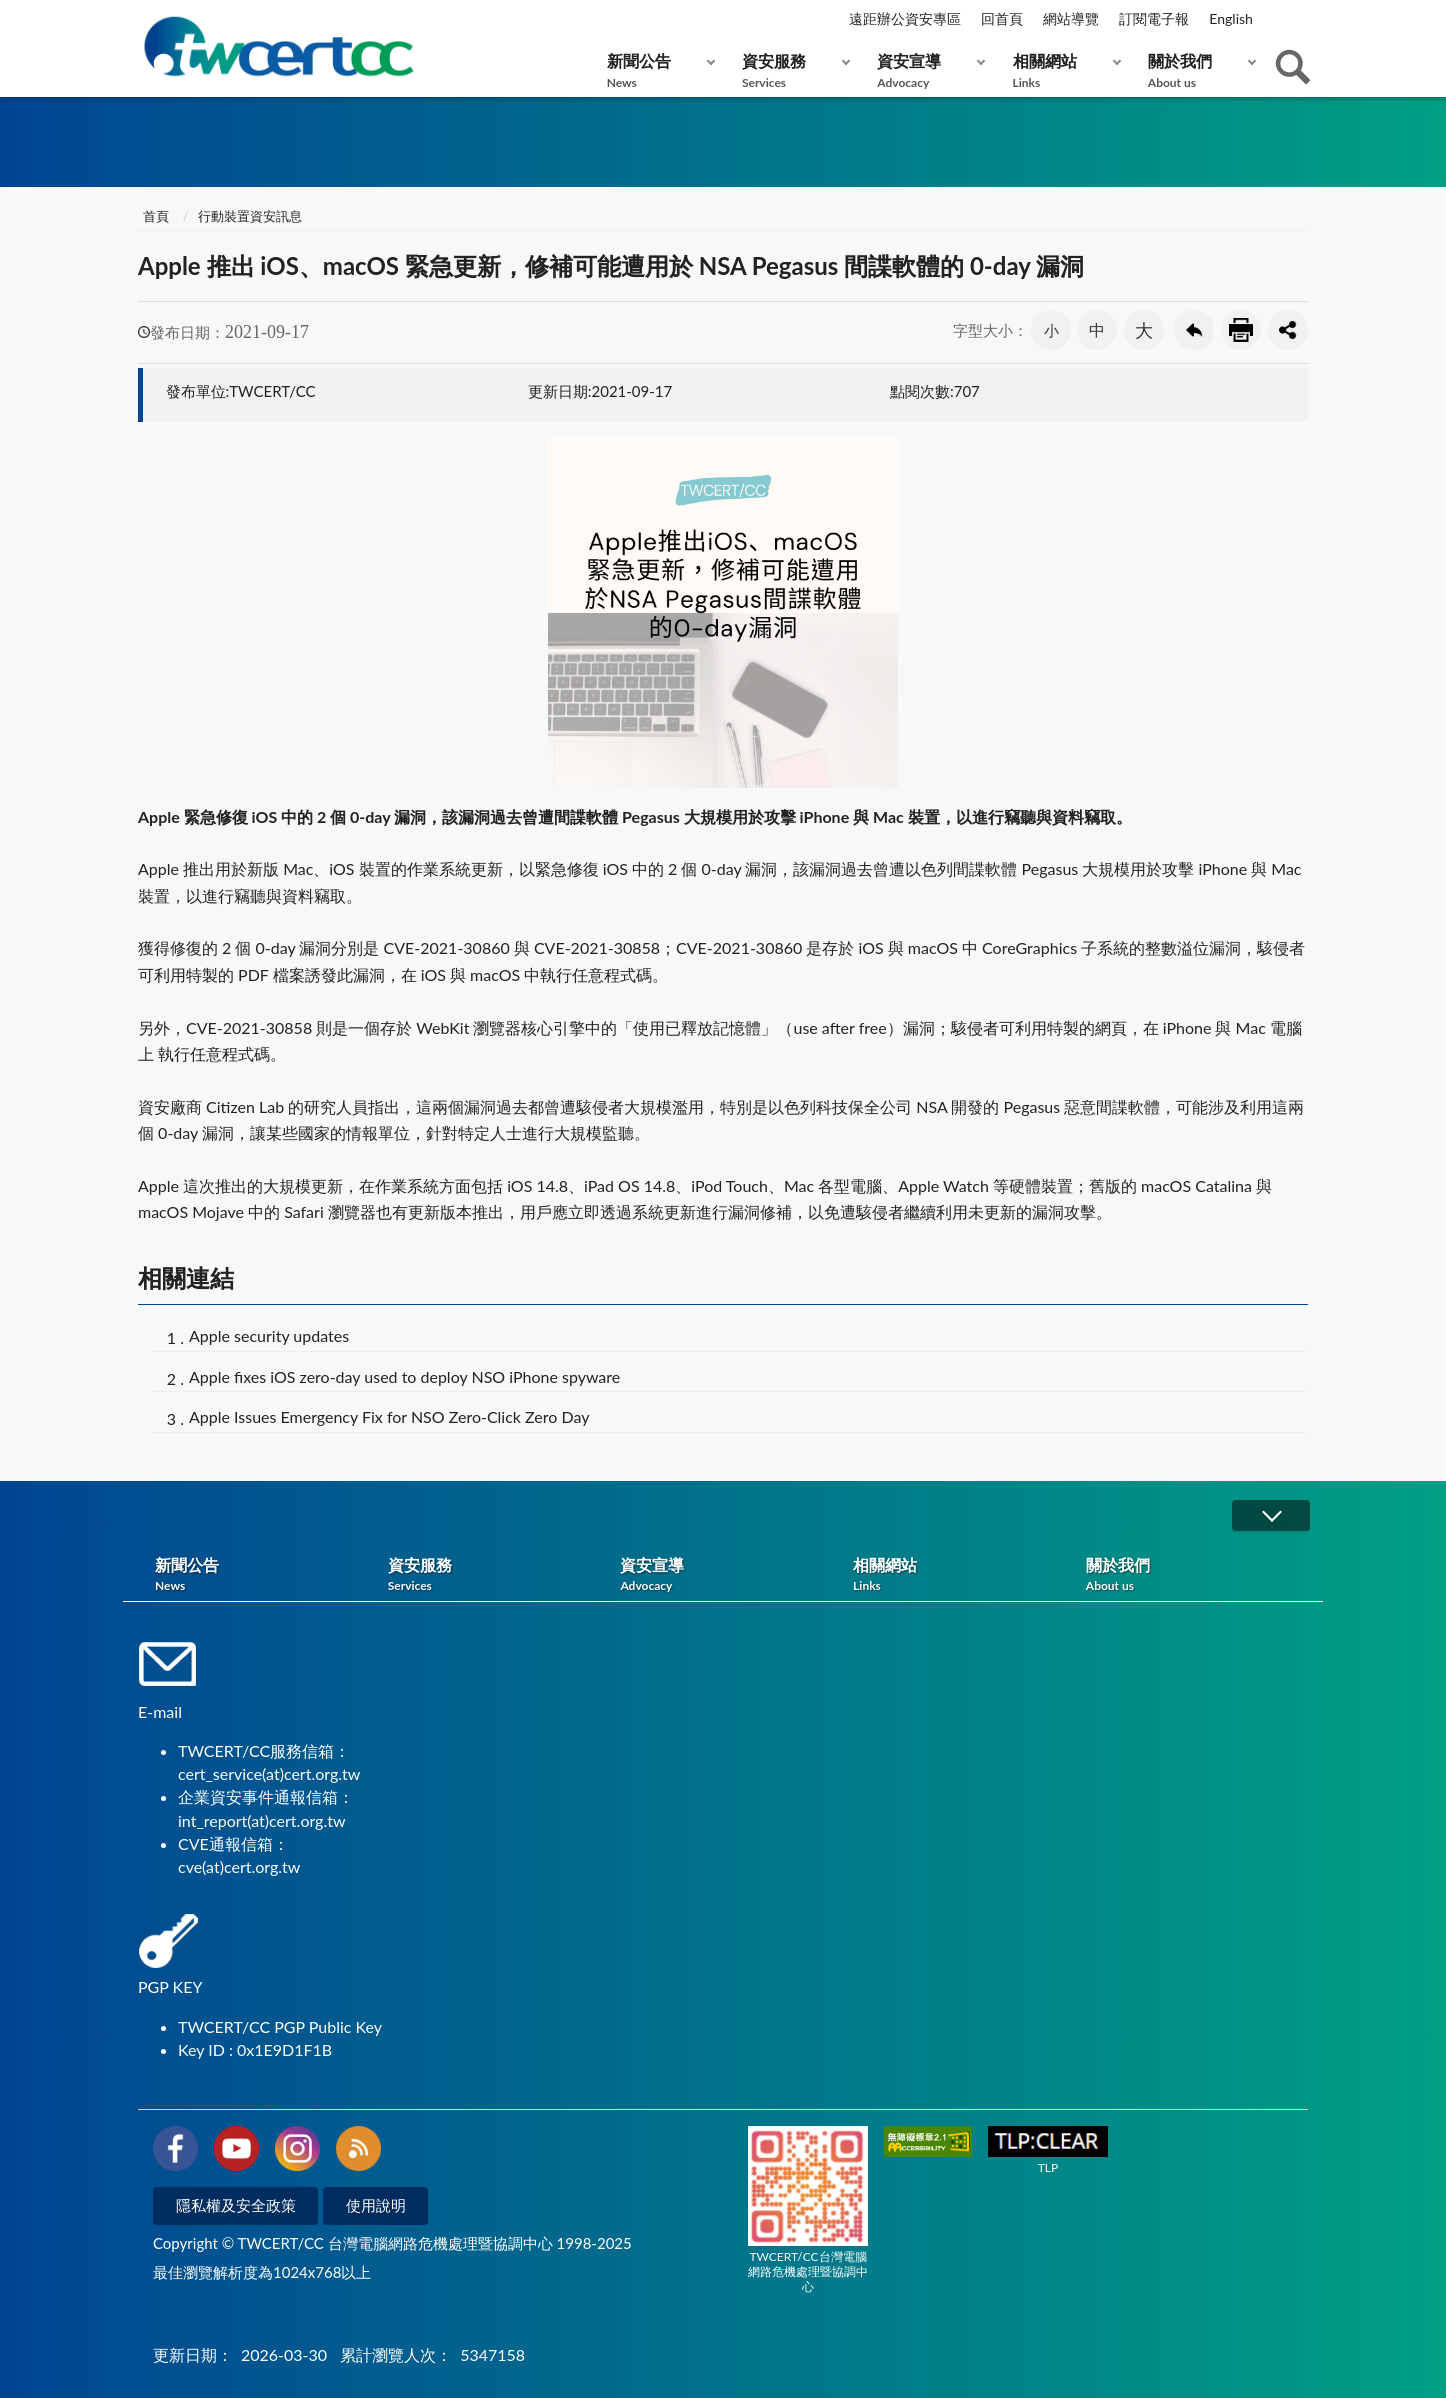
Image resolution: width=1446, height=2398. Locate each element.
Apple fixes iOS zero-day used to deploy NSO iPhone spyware (404, 1376)
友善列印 (1241, 330)
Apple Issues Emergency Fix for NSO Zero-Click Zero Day (389, 1416)
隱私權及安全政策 (236, 2205)
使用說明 (376, 2205)
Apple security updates (269, 1335)
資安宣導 (926, 70)
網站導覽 (1071, 18)
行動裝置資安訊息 (250, 216)
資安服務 (791, 70)
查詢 (1293, 67)
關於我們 (1197, 70)
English (1231, 18)
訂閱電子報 (1154, 18)
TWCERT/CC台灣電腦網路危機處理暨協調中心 (808, 2210)
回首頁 (1002, 18)
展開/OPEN (1271, 1515)
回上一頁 (1194, 330)
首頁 (156, 216)
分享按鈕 (1288, 330)
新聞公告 (656, 70)
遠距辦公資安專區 (905, 18)
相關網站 (1062, 70)
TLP (1048, 2150)
